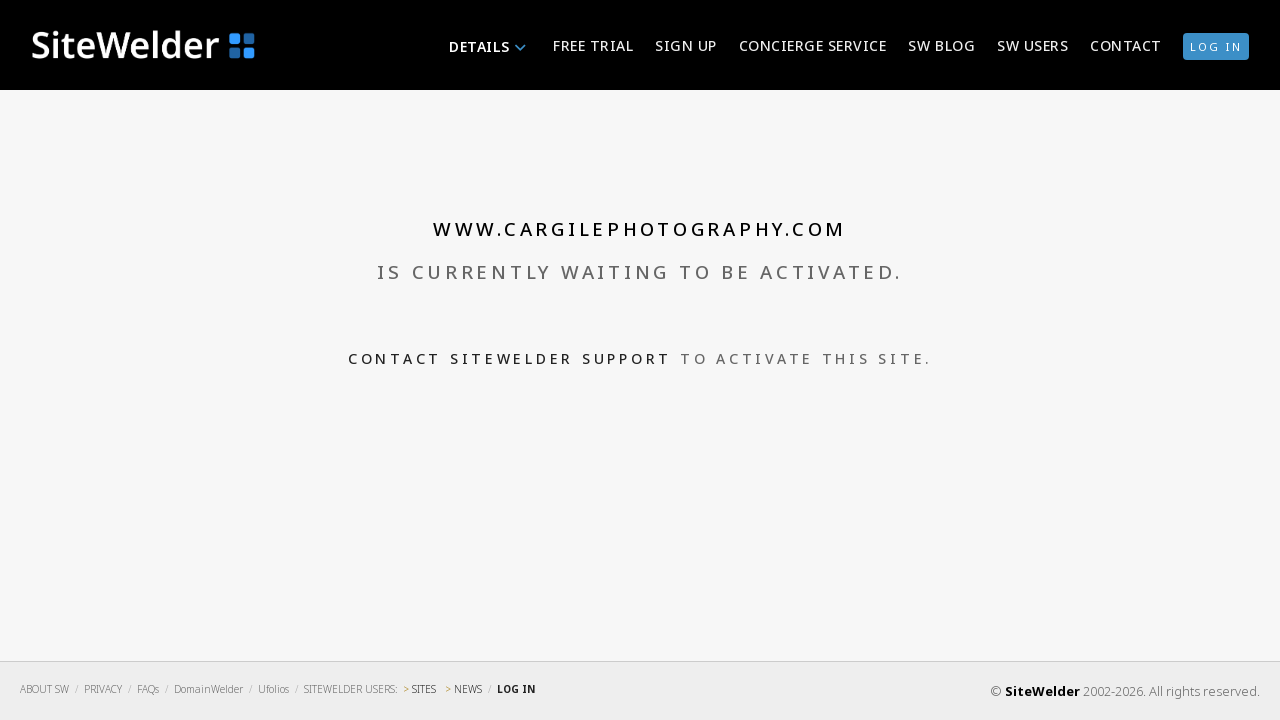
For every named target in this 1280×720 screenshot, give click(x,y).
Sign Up (686, 45)
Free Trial (593, 45)
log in (1216, 46)
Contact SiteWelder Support (510, 358)
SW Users (1032, 45)
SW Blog (941, 45)
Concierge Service (813, 45)
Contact (1126, 45)
